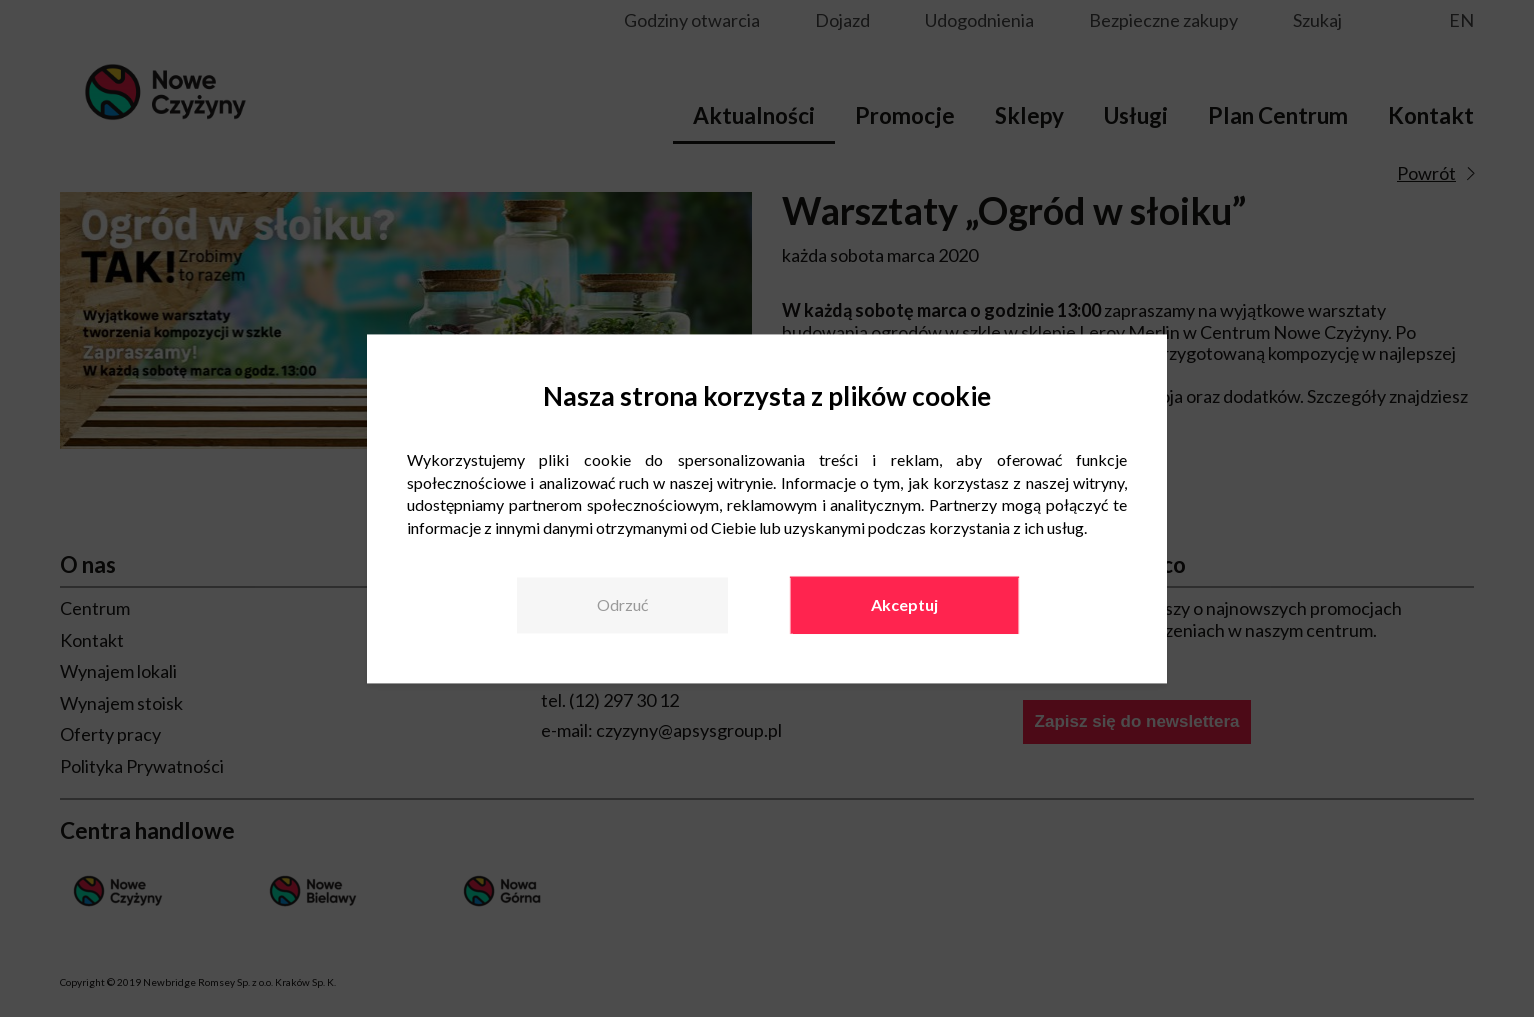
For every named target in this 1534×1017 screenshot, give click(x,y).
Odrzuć (622, 604)
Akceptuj (904, 604)
